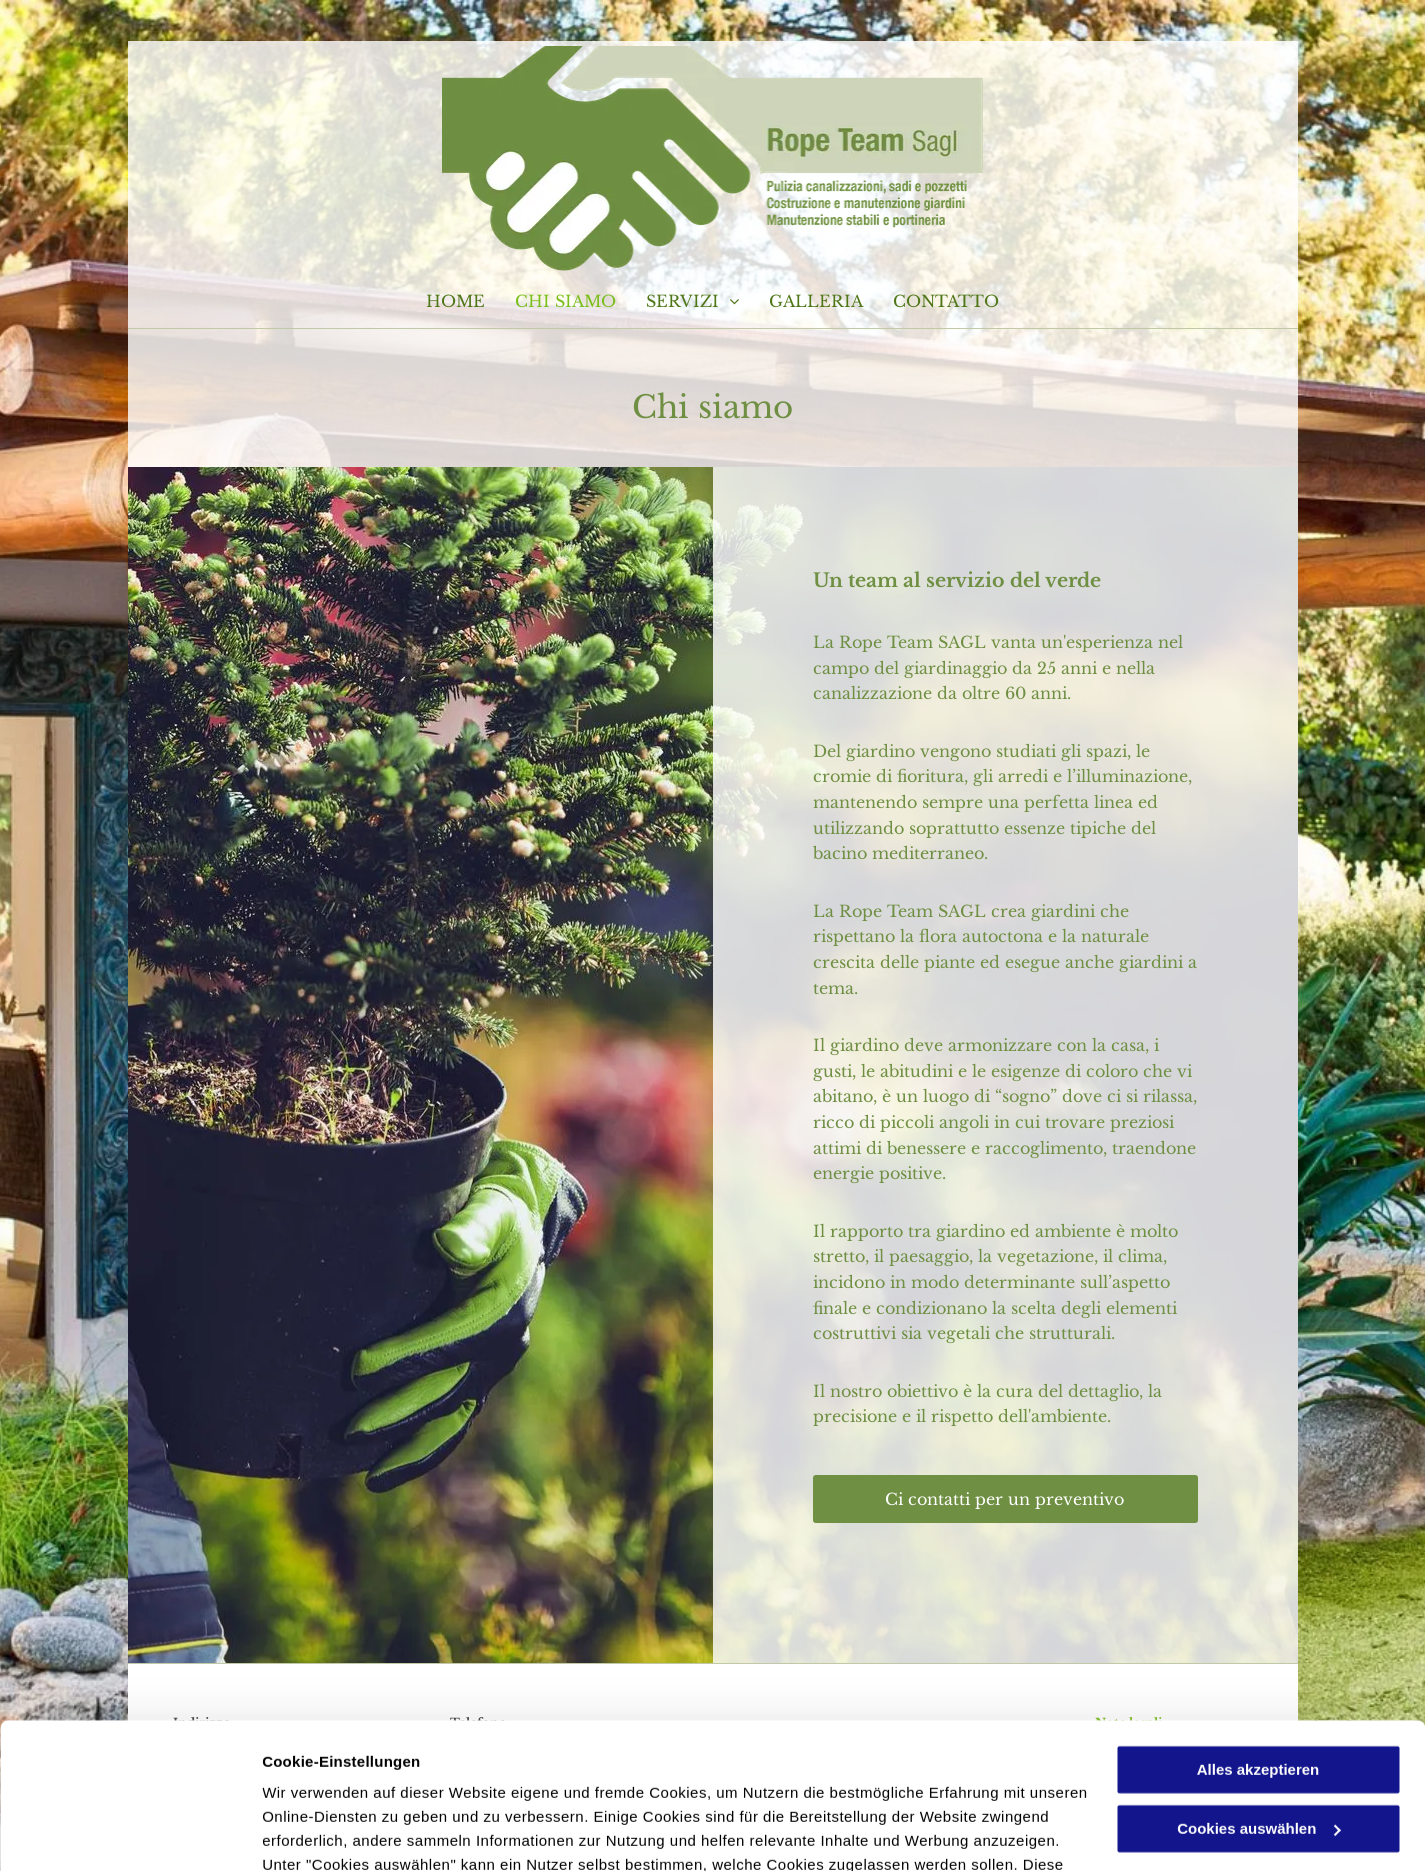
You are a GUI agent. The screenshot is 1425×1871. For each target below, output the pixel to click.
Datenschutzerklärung (346, 1776)
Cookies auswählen (332, 1831)
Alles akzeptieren (1258, 1633)
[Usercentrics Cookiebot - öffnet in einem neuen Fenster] (129, 1832)
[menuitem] (455, 301)
